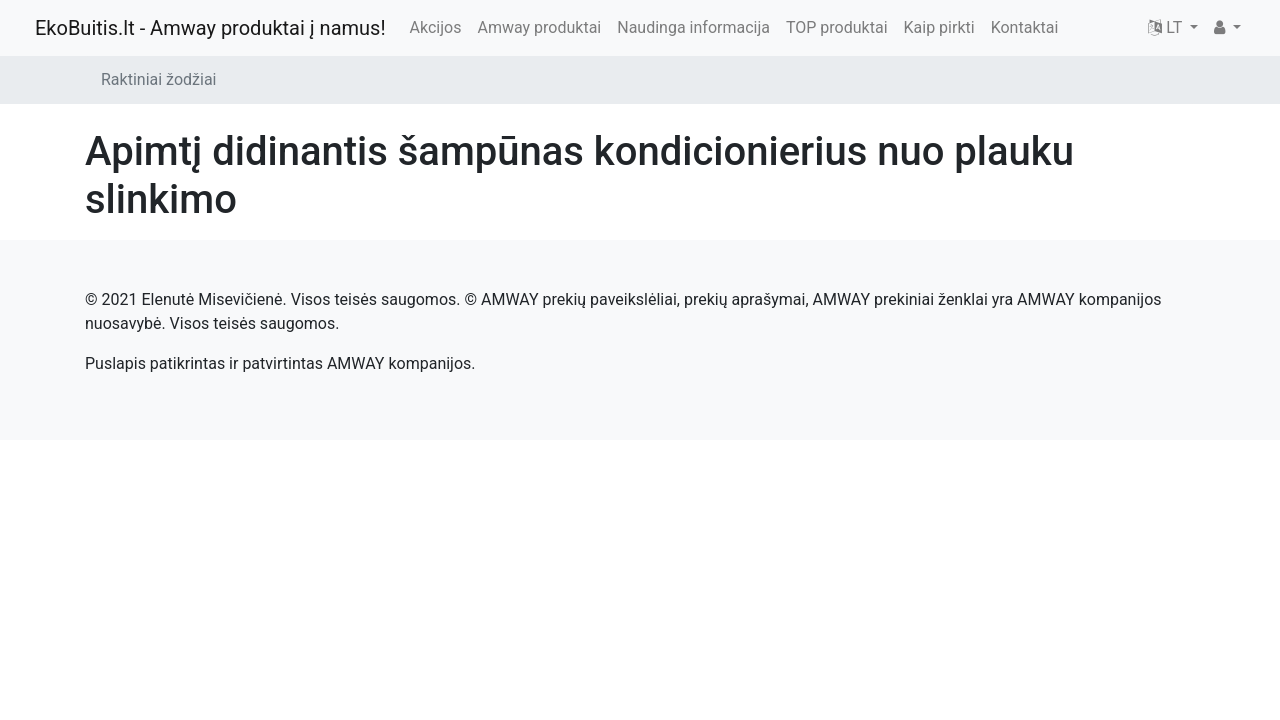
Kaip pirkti (939, 27)
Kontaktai (1025, 27)
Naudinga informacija (693, 27)
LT (1167, 27)
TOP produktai (837, 27)
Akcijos (436, 27)
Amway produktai (539, 27)
